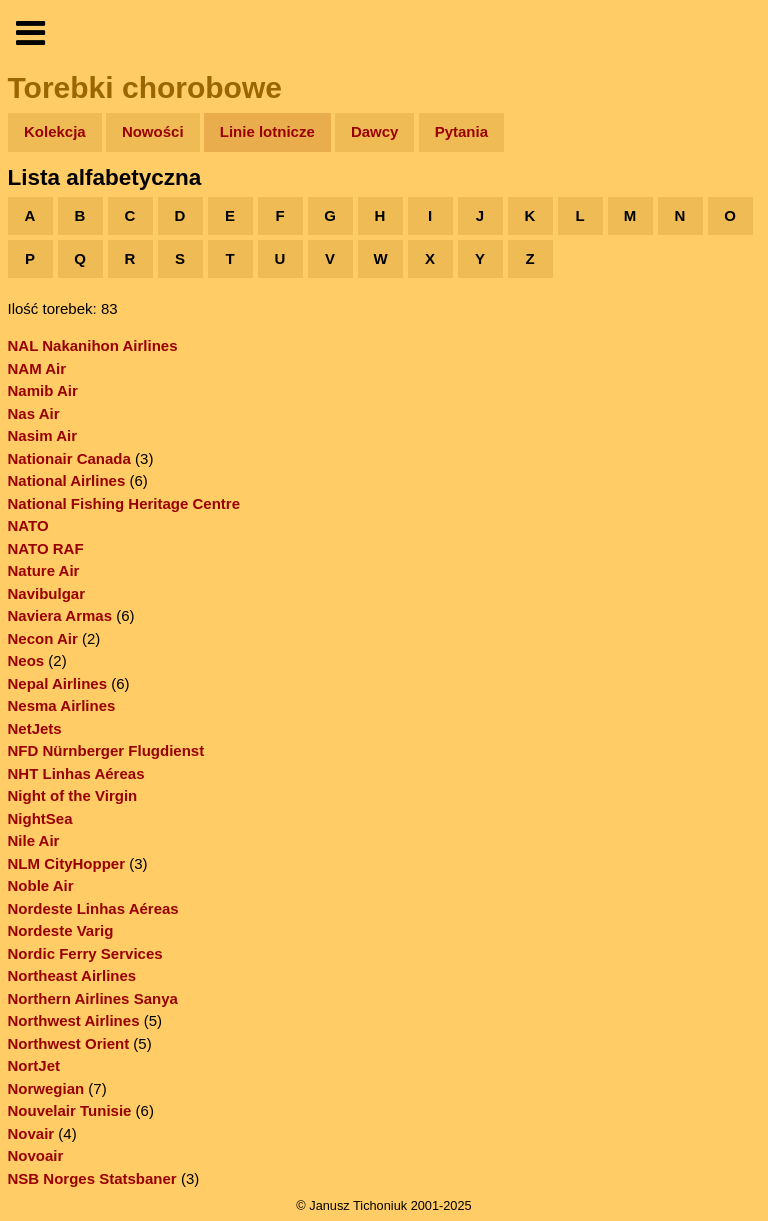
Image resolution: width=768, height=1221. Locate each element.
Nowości (153, 131)
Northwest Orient (69, 1043)
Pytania (461, 131)
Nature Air (44, 570)
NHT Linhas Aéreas (76, 773)
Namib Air (43, 390)
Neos (26, 660)
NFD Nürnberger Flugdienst (106, 750)
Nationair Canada (69, 458)
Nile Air (34, 840)
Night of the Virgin (73, 795)
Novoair (36, 1155)
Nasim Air (42, 435)
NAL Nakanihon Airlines (93, 345)
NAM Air (37, 368)
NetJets (35, 728)
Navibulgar (47, 593)
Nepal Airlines (57, 683)
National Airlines (67, 480)
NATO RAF (46, 548)
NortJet (34, 1065)
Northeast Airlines (72, 975)
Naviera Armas (60, 615)
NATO (28, 525)
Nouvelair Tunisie (70, 1110)
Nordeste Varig (61, 930)
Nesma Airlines (62, 705)
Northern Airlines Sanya (93, 998)
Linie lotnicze (267, 131)
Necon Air (43, 638)
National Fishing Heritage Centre (124, 503)
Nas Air (34, 413)
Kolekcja (55, 131)
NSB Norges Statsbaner (92, 1178)
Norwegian (46, 1088)
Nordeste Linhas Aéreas (93, 908)
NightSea (40, 818)
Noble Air (41, 885)
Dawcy (375, 131)
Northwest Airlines (74, 1020)
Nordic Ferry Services (85, 953)
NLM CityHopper (67, 863)
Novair (31, 1133)
